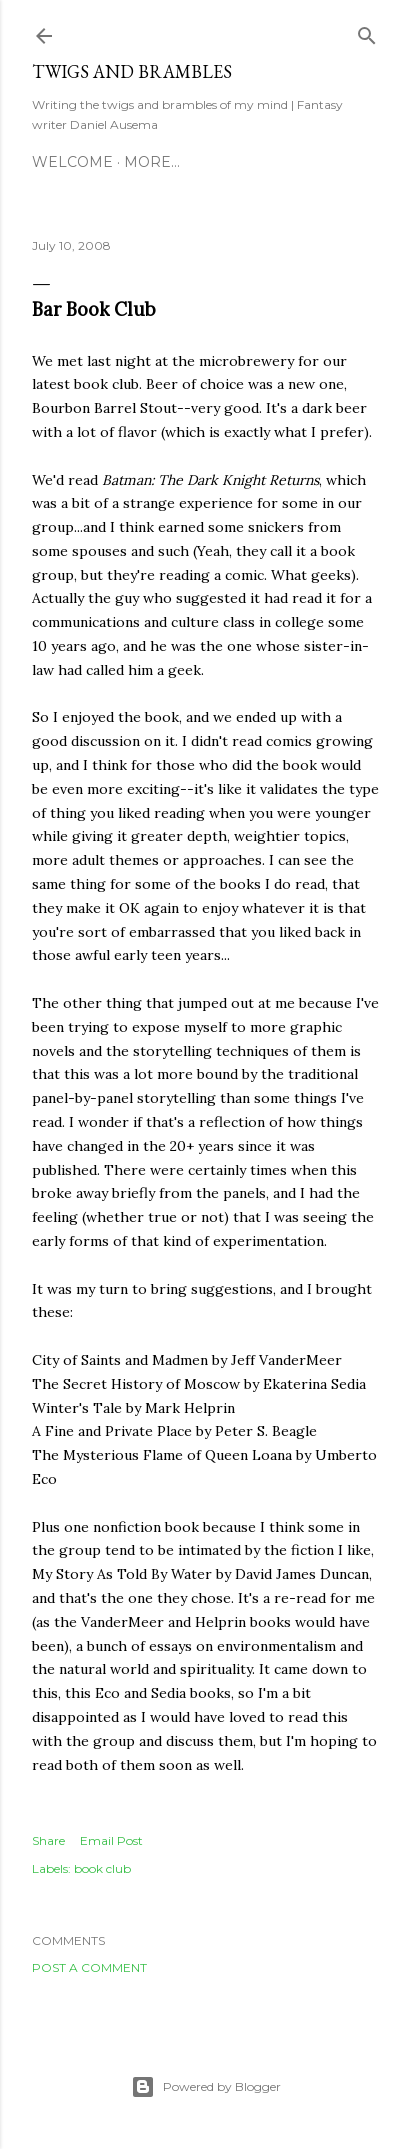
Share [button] (48, 1840)
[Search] (367, 31)
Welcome (72, 162)
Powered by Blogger (206, 2087)
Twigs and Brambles (132, 71)
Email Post (111, 1840)
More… (152, 162)
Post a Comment (89, 1967)
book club (102, 1868)
